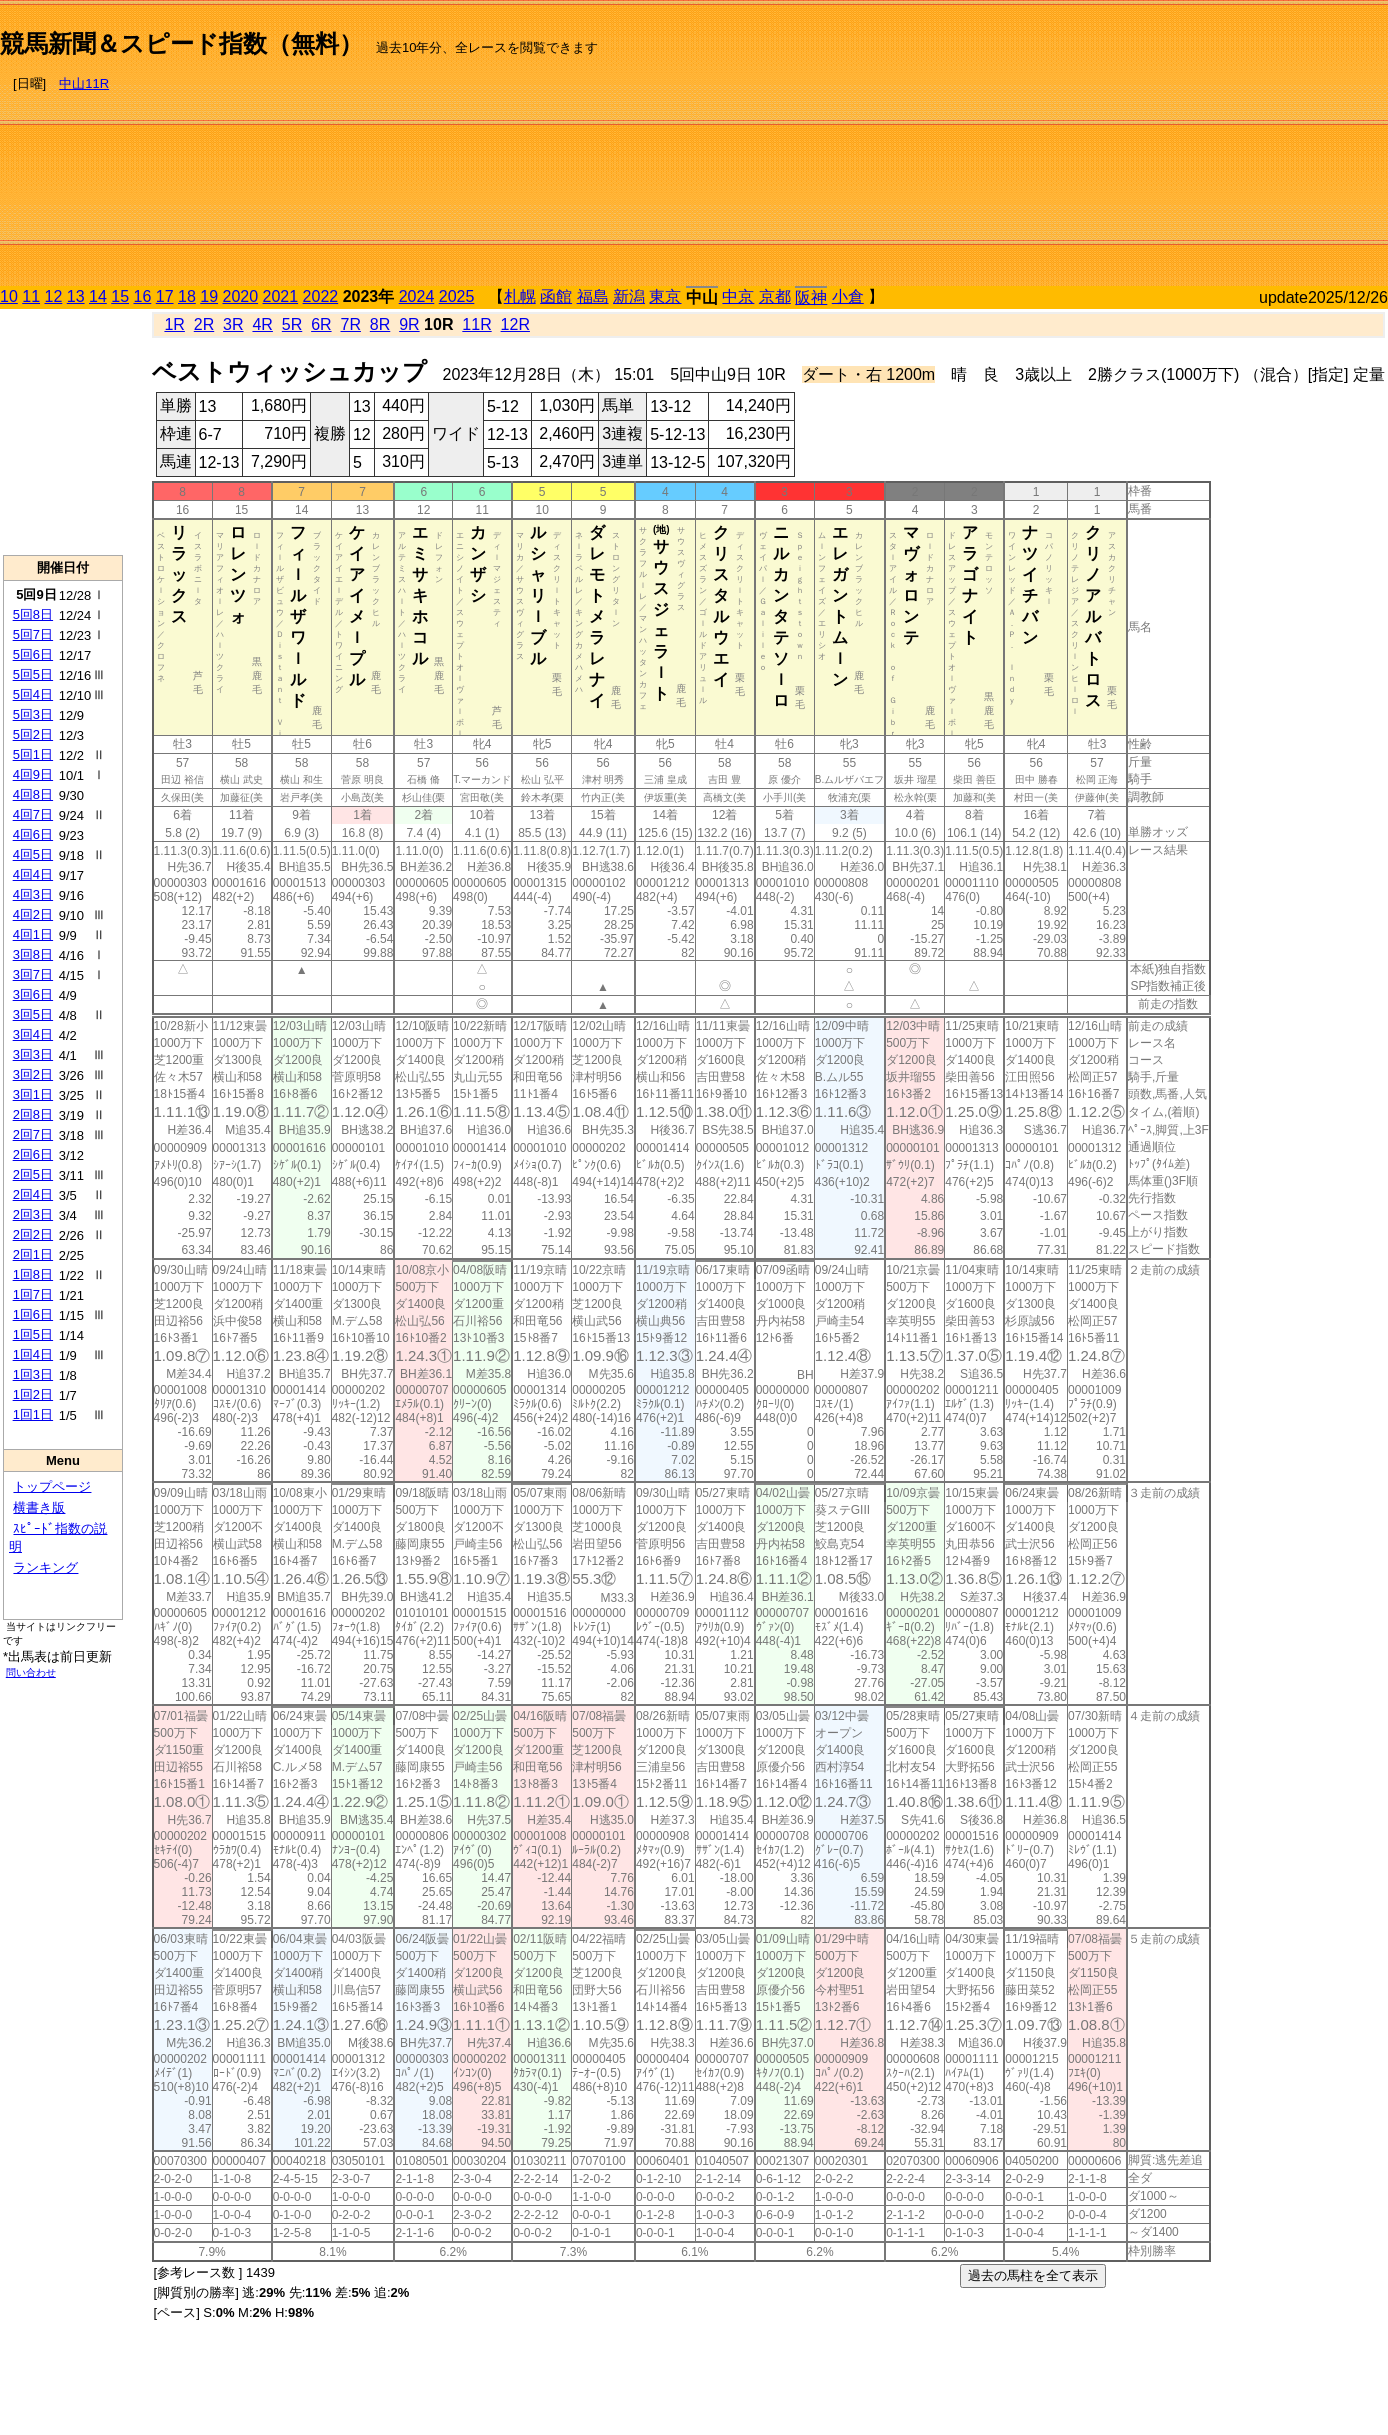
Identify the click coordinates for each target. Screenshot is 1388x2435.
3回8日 (33, 954)
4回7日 (33, 814)
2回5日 (33, 1174)
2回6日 (33, 1154)
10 (9, 296)
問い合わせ (31, 1672)
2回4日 (33, 1194)
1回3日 (33, 1374)
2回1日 (33, 1254)
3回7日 (33, 974)
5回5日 (33, 674)
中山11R (84, 83)
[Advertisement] (1175, 146)
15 (120, 296)
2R (204, 324)
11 (31, 296)
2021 (281, 296)
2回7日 (33, 1134)
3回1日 (33, 1094)
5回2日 (33, 734)
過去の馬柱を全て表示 (1033, 2275)
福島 (593, 296)
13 (76, 296)
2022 (321, 296)
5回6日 (33, 654)
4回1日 (33, 934)
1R (174, 324)
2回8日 (33, 1114)
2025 (457, 296)
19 (209, 296)
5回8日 (33, 614)
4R (262, 324)
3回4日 (33, 1034)
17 (165, 296)
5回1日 (33, 754)
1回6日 (33, 1314)
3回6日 (33, 994)
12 (54, 296)
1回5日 (33, 1334)
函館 (556, 296)
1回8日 (33, 1274)
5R (292, 324)
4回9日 (33, 774)
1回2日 (33, 1394)
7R (350, 324)
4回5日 (33, 854)
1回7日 (33, 1294)
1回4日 (33, 1354)
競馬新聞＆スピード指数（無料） (181, 43)
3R (233, 324)
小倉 (848, 296)
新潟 (629, 296)
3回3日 (33, 1054)
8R (380, 324)
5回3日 (33, 714)
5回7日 (33, 634)
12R (515, 324)
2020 (241, 296)
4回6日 (33, 834)
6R (321, 324)
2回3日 (33, 1214)
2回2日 (33, 1234)
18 (187, 296)
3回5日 (33, 1014)
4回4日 (33, 874)
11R (476, 324)
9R (409, 324)
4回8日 (33, 794)
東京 (665, 296)
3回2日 (33, 1074)
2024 (417, 296)
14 (98, 296)
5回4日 (33, 694)
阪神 (811, 297)
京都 (775, 296)
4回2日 (33, 914)
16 (143, 296)
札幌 (520, 296)
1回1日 (33, 1414)
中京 (738, 296)
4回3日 (33, 894)
